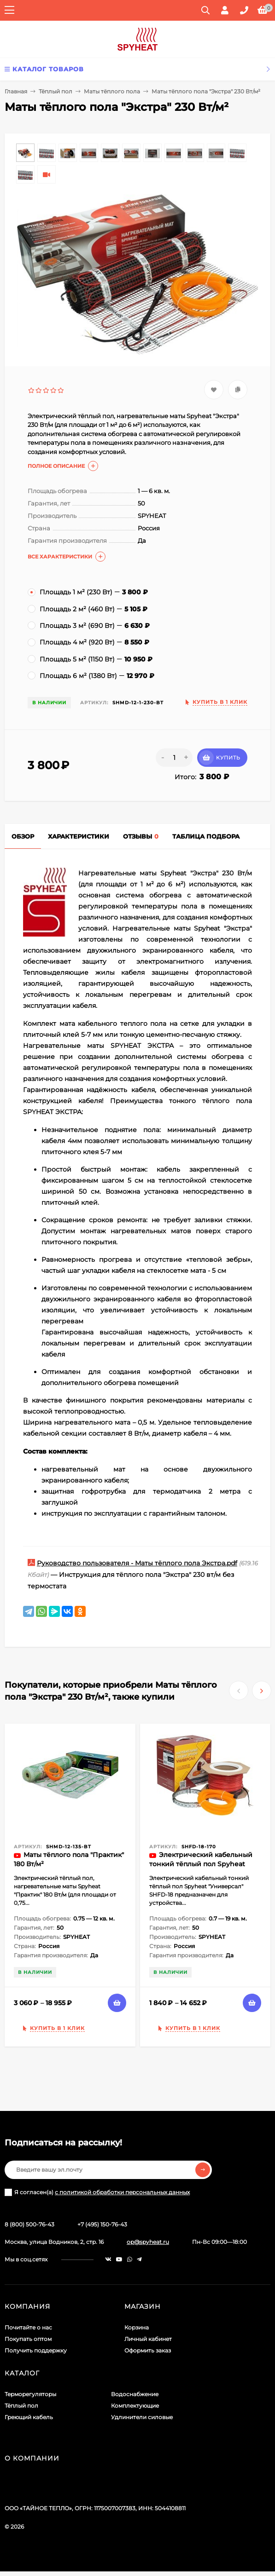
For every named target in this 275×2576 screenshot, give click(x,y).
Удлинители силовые (142, 2417)
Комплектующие (135, 2405)
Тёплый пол (55, 91)
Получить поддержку (36, 2350)
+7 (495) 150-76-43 (102, 2224)
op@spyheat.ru (148, 2241)
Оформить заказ (147, 2350)
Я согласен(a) (97, 2192)
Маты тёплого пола (112, 91)
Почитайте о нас (28, 2327)
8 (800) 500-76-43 (29, 2224)
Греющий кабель (29, 2417)
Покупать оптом (28, 2338)
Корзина (136, 2327)
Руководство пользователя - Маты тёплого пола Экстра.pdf (137, 1563)
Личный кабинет (148, 2338)
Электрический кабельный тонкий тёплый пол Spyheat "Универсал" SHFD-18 (200, 1864)
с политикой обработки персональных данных (122, 2192)
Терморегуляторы (30, 2394)
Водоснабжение (134, 2394)
